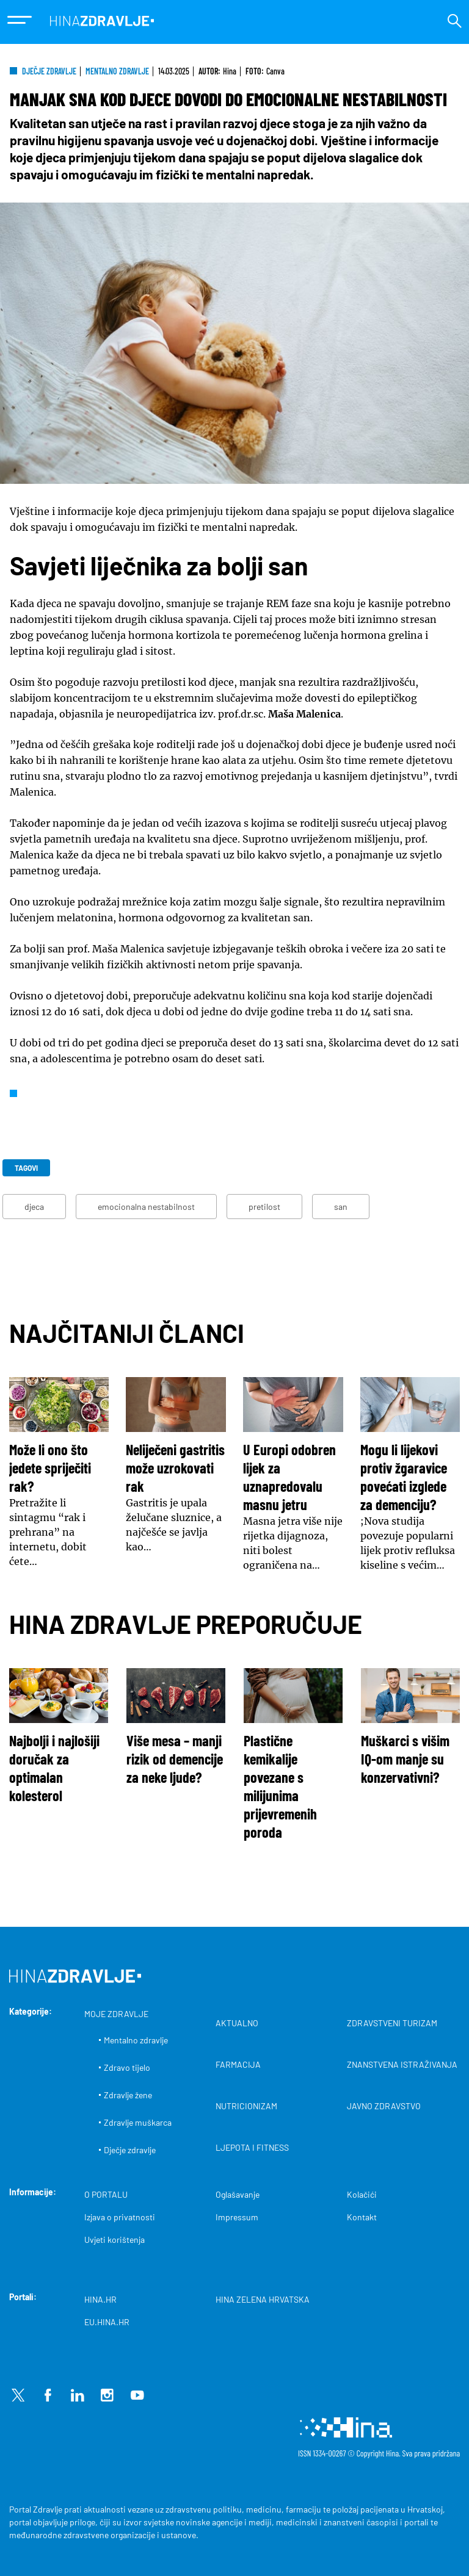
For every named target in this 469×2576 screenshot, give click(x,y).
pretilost (264, 1206)
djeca (34, 1206)
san (340, 1206)
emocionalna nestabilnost (146, 1206)
